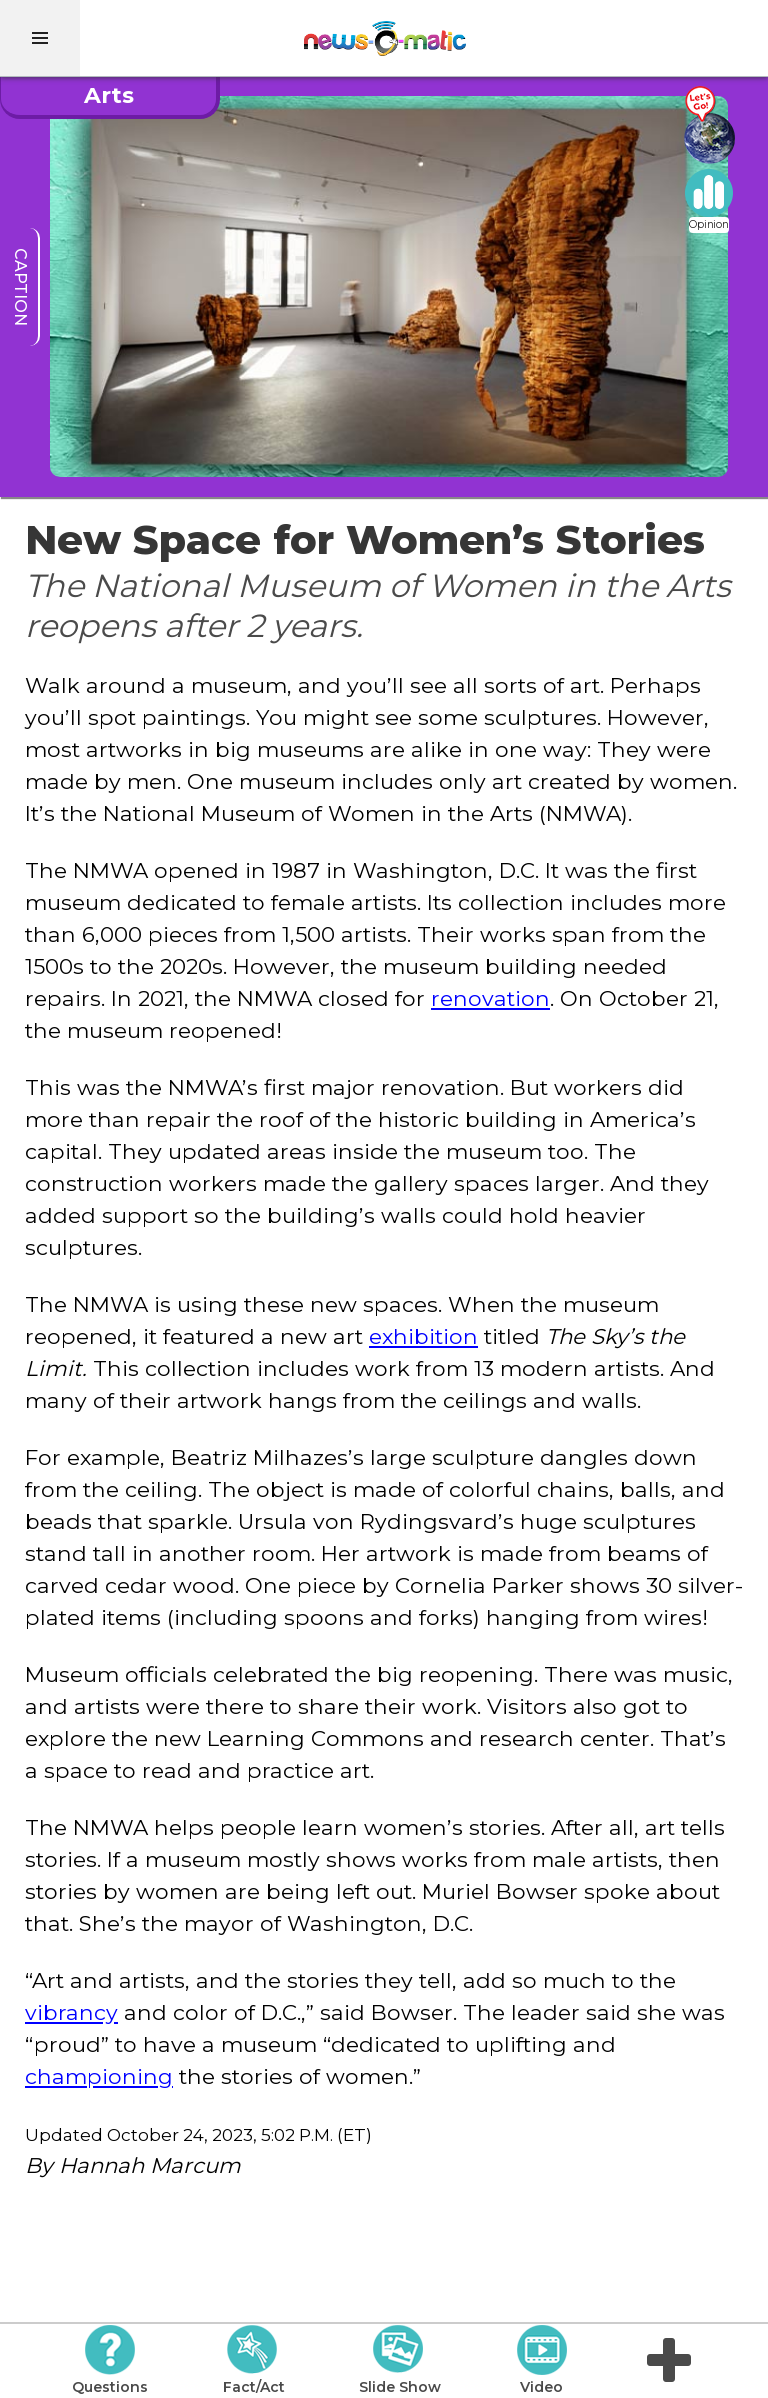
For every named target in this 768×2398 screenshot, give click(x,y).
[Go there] (709, 125)
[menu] (40, 38)
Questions (110, 2360)
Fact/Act (254, 2360)
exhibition (423, 1336)
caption (20, 287)
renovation (490, 998)
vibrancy (71, 2012)
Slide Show (400, 2360)
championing (99, 2076)
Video (541, 2360)
